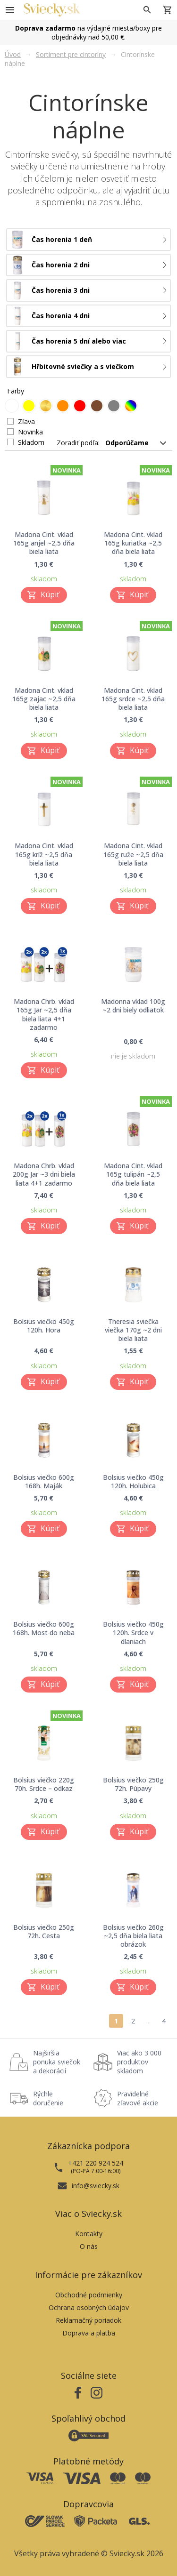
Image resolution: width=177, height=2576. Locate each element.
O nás (89, 2246)
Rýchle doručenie (48, 2098)
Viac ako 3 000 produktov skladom (139, 2061)
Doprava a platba (88, 2332)
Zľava (26, 421)
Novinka (30, 431)
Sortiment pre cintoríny (71, 54)
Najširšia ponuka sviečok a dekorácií (56, 2061)
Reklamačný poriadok (88, 2320)
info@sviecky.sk (95, 2185)
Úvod (13, 54)
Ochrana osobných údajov (89, 2307)
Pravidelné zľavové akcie (137, 2098)
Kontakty (88, 2233)
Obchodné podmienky (88, 2294)
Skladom (31, 442)
